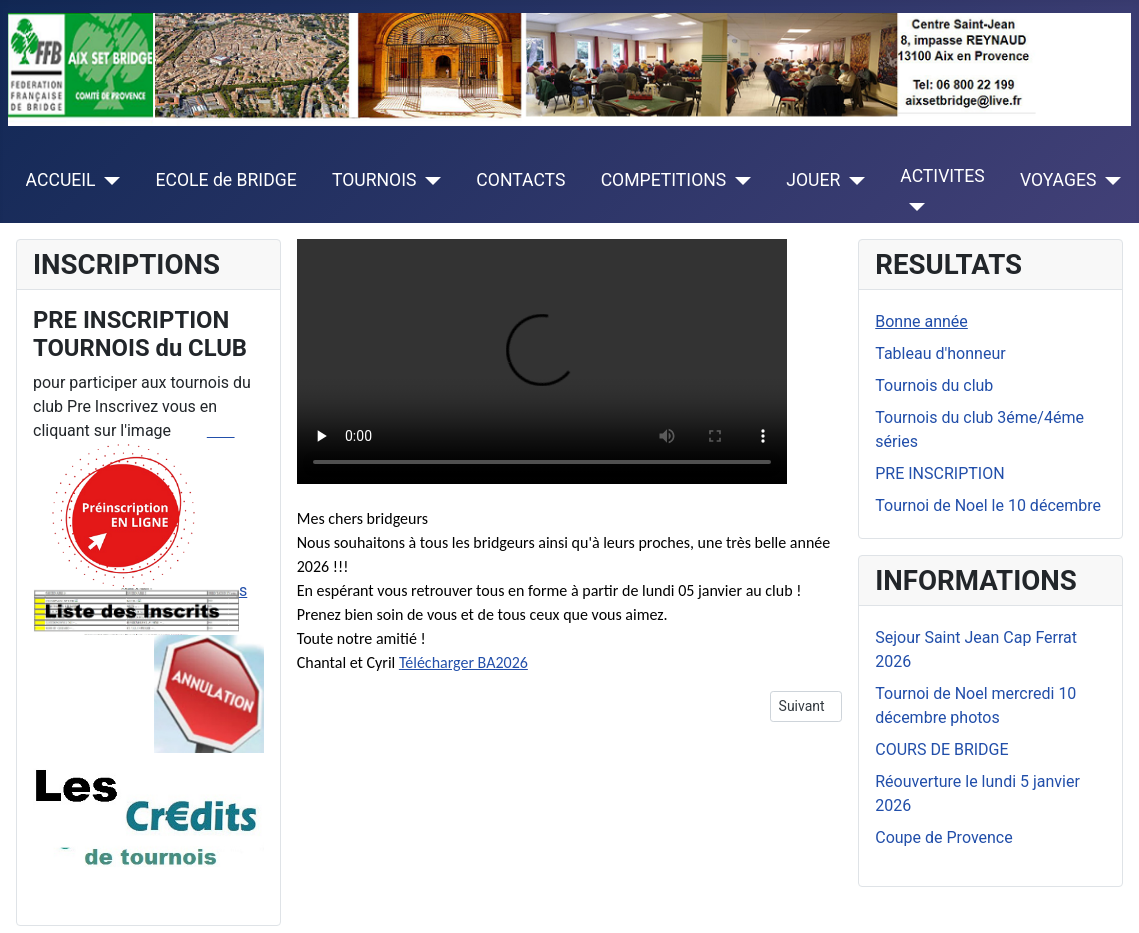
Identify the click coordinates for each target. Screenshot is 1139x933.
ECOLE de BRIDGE (226, 180)
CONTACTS (520, 180)
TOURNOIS (374, 180)
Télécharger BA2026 (463, 662)
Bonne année (921, 321)
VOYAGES (1058, 180)
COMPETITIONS (664, 180)
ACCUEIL (61, 180)
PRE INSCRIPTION (939, 473)
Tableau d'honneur (940, 353)
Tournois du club (934, 385)
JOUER (813, 180)
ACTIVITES (942, 176)
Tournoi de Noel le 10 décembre (988, 505)
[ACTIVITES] (912, 207)
